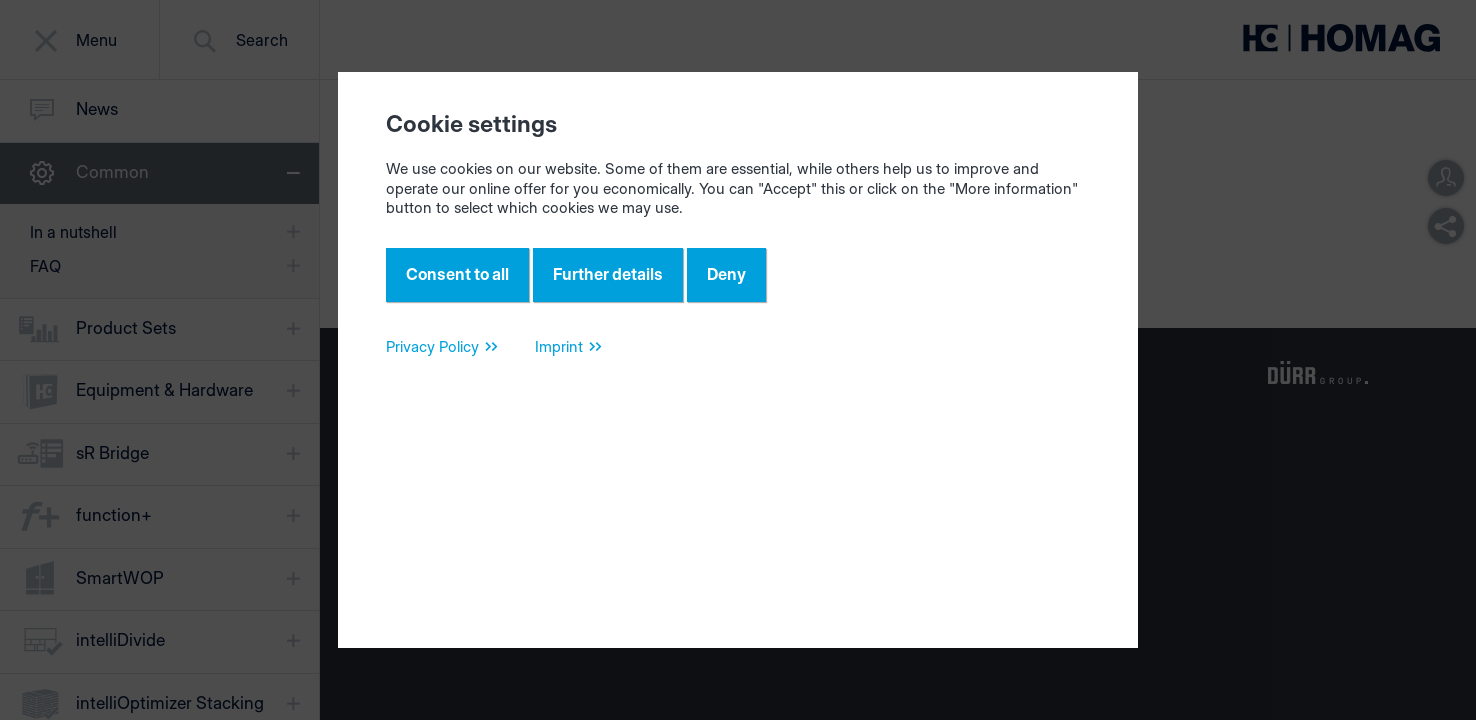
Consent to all (457, 274)
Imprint (559, 346)
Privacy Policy (432, 346)
